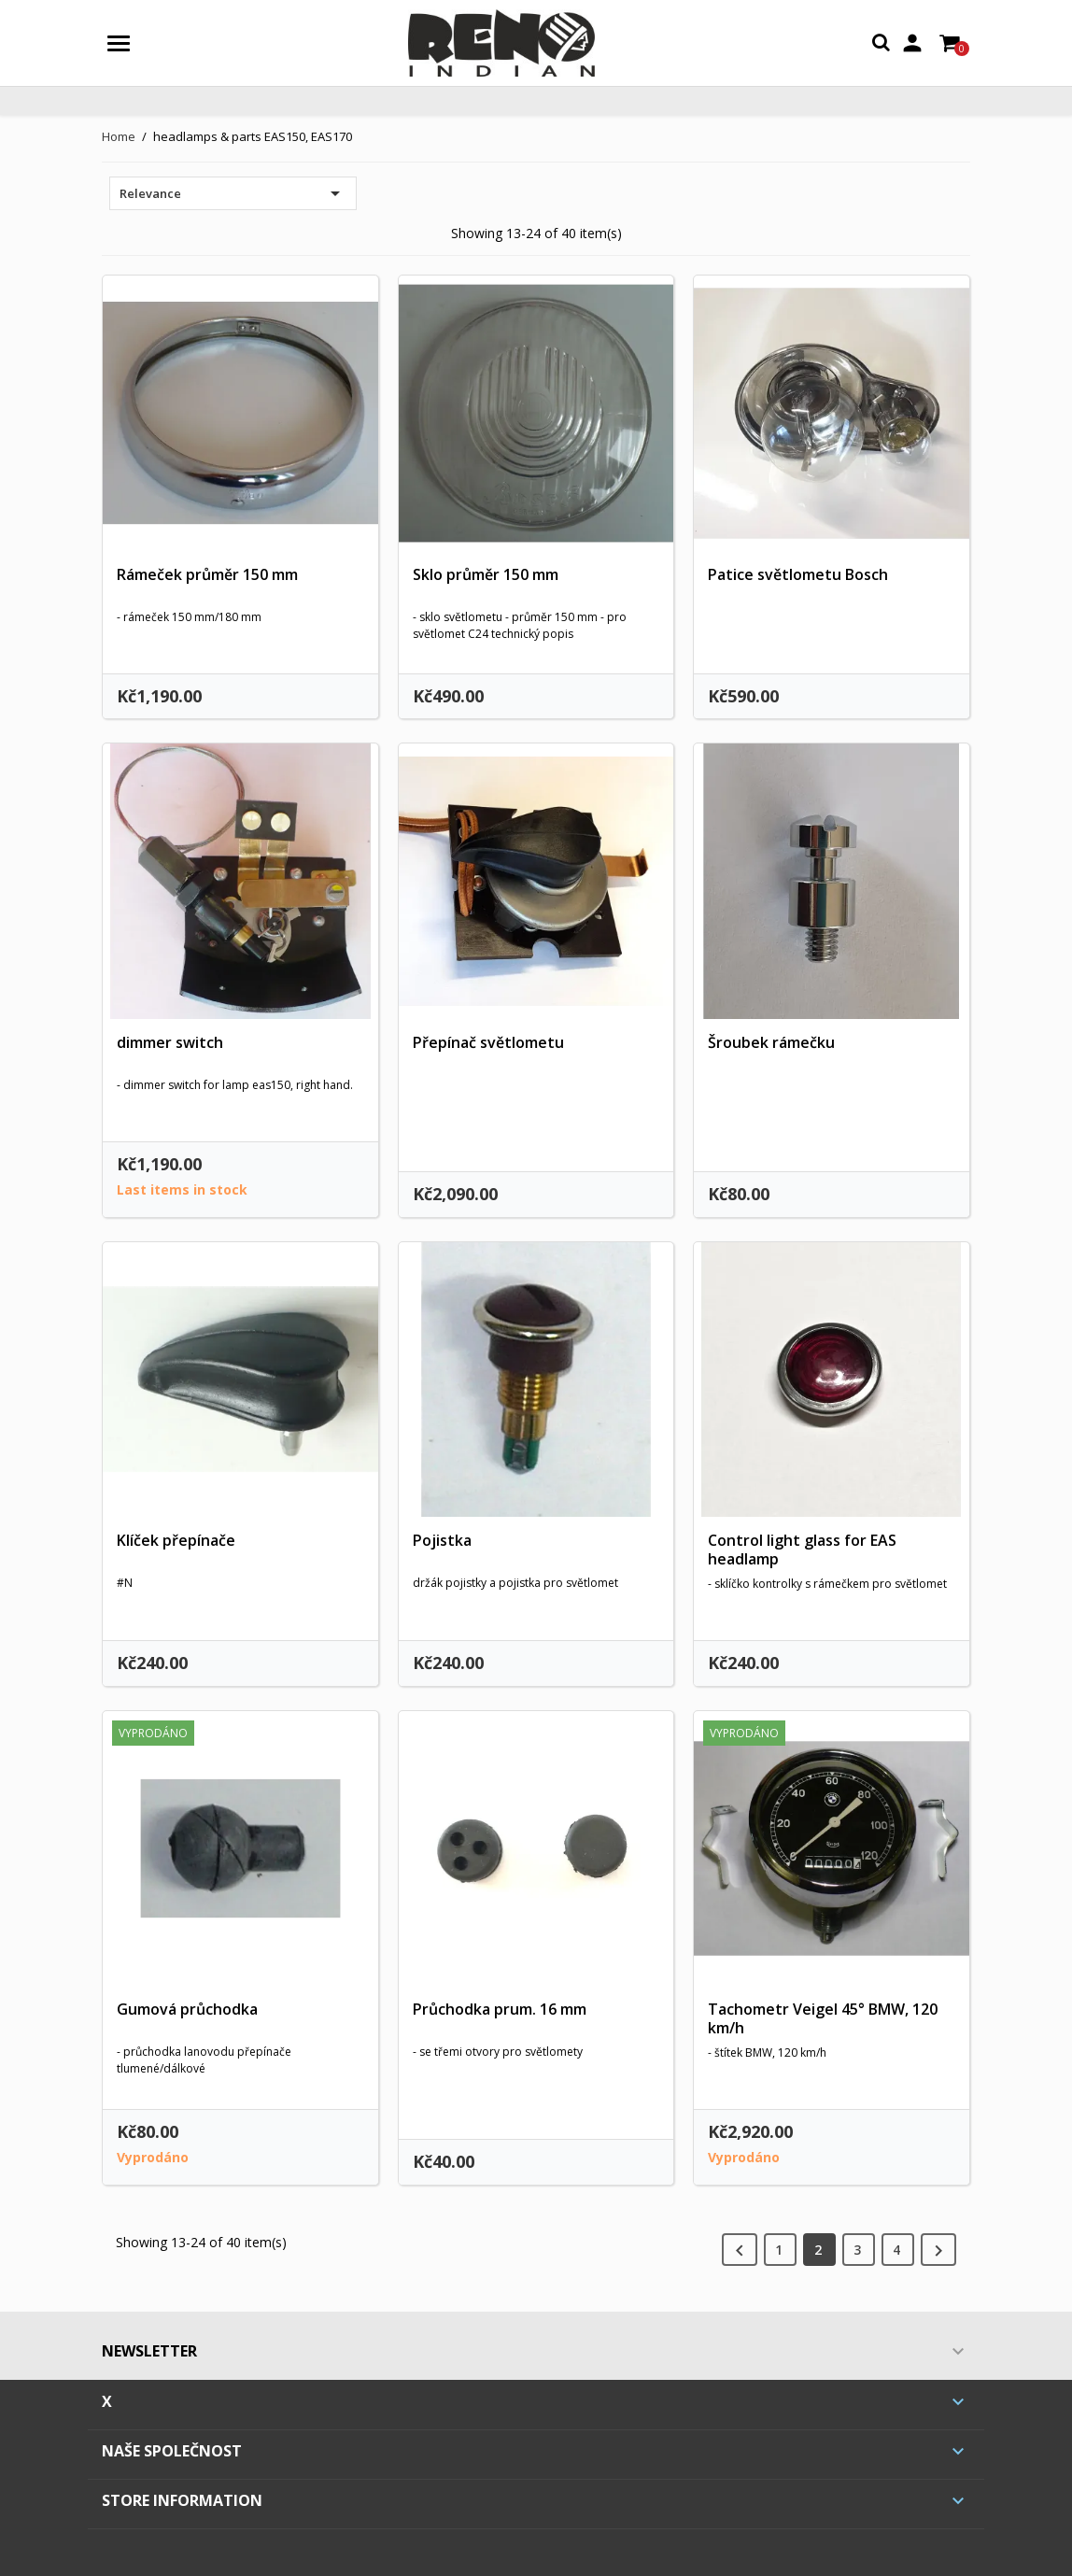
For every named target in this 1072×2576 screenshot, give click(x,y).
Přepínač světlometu (488, 1042)
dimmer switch (170, 1042)
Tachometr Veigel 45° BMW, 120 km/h (823, 2018)
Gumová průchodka (187, 2009)
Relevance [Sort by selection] (233, 193)
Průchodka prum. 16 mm (499, 2009)
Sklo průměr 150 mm (485, 574)
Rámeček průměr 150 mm (207, 574)
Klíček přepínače (176, 1540)
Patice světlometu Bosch (798, 574)
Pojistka (442, 1540)
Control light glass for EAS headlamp (802, 1549)
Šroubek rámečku (771, 1042)
